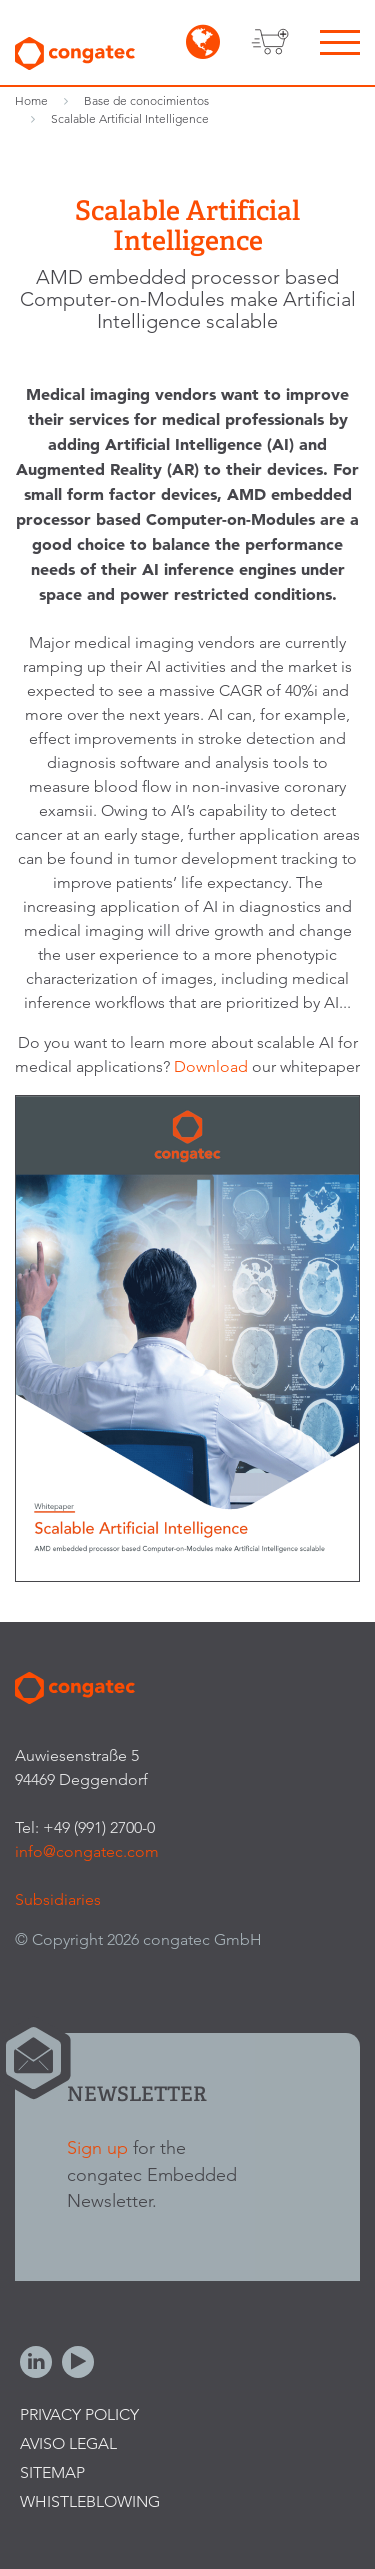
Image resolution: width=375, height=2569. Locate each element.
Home (31, 100)
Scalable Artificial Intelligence (130, 118)
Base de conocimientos (146, 100)
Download (213, 1066)
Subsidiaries (58, 1899)
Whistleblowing (90, 2501)
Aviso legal (68, 2443)
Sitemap (52, 2472)
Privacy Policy (79, 2414)
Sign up (97, 2147)
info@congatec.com (87, 1851)
